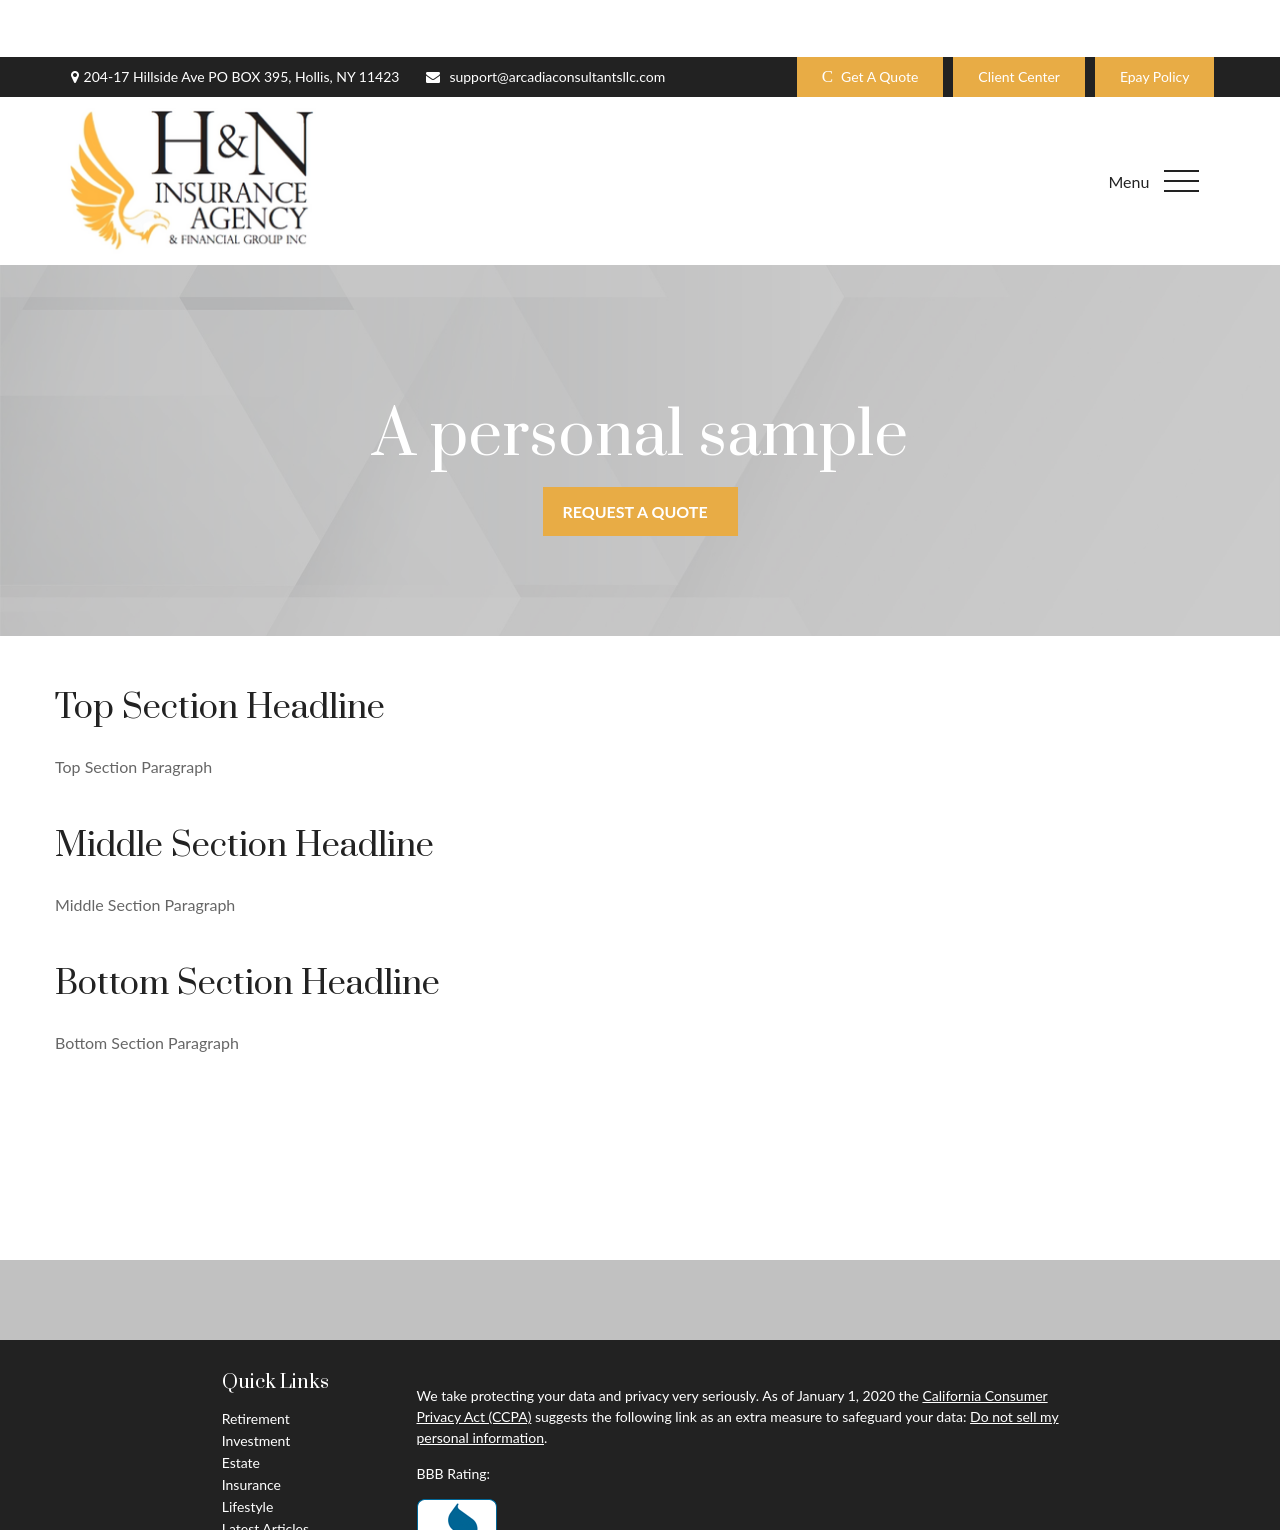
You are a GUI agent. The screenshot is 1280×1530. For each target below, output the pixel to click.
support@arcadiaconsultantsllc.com (544, 20)
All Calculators (266, 1515)
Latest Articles (265, 1471)
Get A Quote (870, 20)
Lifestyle (248, 1449)
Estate (241, 1405)
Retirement (256, 1361)
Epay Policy (1155, 20)
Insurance (251, 1427)
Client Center (1019, 20)
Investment (256, 1383)
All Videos (252, 1493)
